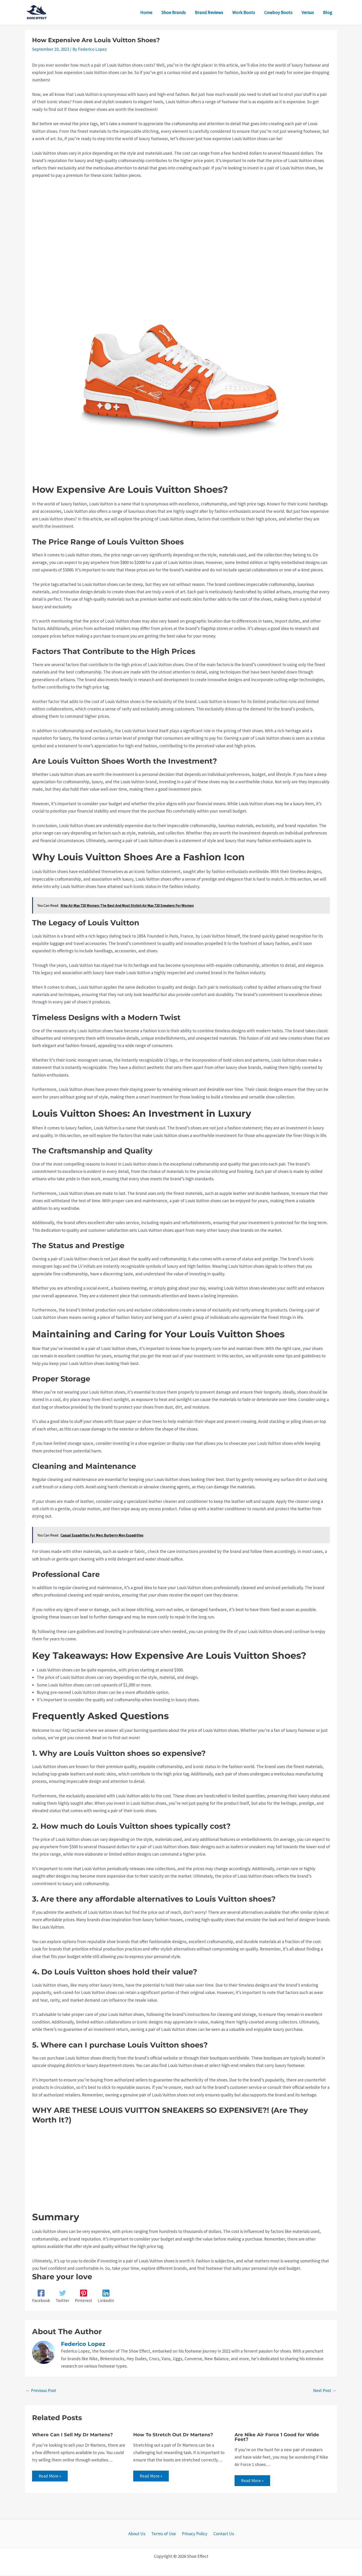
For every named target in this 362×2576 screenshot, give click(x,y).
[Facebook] (41, 2296)
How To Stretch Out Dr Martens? (173, 2434)
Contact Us (221, 2534)
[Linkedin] (106, 2296)
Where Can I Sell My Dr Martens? (72, 2434)
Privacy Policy (193, 2534)
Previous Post (41, 2390)
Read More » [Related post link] (50, 2476)
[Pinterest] (83, 2296)
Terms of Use (164, 2534)
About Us (139, 2534)
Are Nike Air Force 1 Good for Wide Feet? (277, 2437)
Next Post (324, 2390)
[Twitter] (62, 2296)
